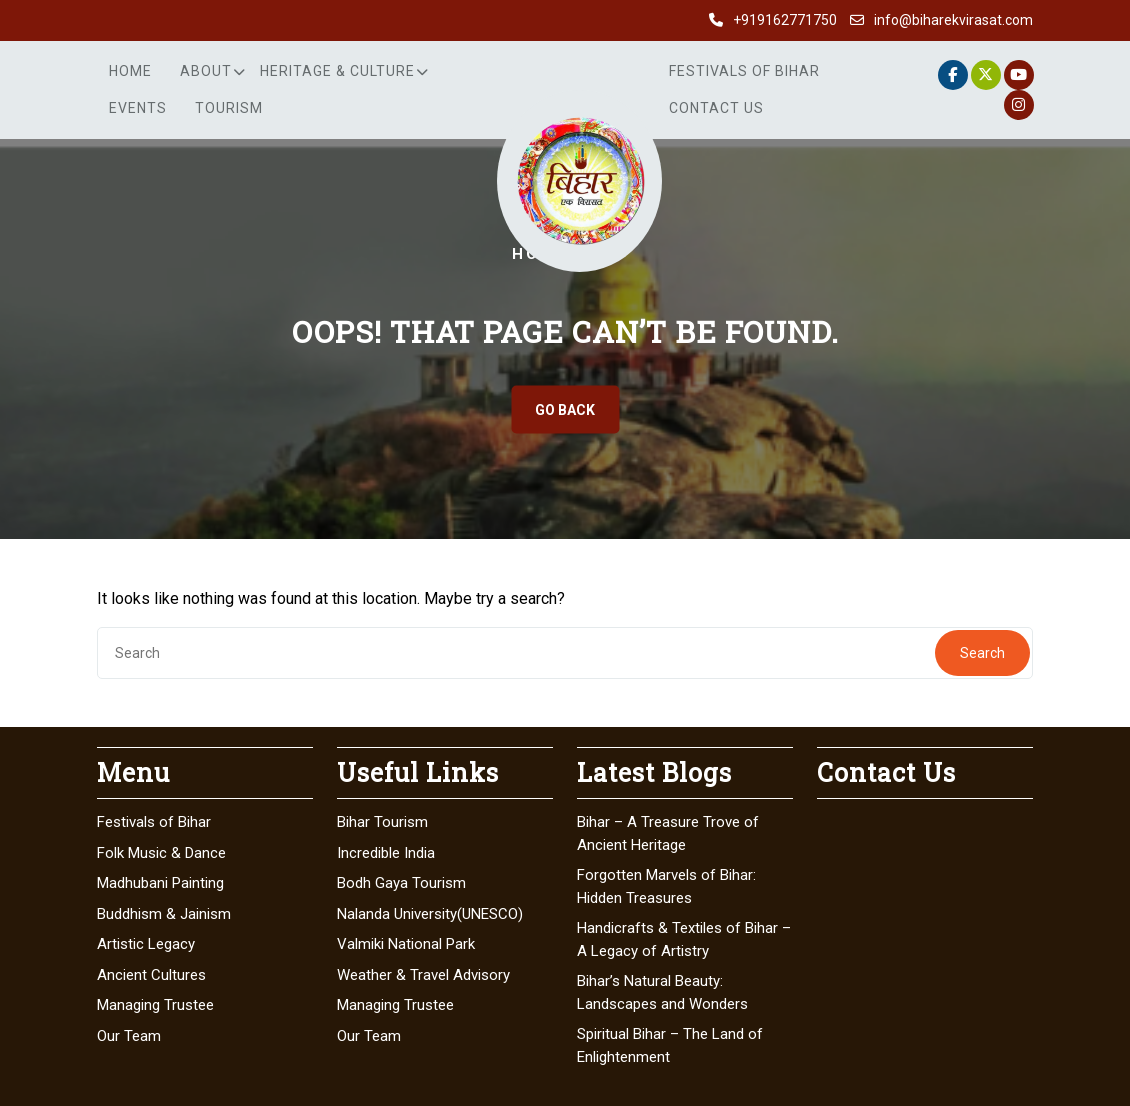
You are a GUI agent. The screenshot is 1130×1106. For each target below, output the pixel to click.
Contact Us (716, 108)
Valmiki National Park (406, 944)
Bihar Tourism (382, 822)
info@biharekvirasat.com (953, 20)
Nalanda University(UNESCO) (430, 914)
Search (982, 653)
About (206, 71)
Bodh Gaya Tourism (401, 883)
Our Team (129, 1036)
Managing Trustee (155, 1005)
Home (130, 71)
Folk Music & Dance (161, 853)
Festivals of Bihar (744, 71)
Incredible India (386, 853)
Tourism (229, 108)
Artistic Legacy (146, 944)
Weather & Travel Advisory (423, 975)
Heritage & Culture (337, 71)
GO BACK (565, 410)
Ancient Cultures (151, 975)
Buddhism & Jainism (164, 914)
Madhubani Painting (160, 883)
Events (138, 108)
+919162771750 (785, 20)
